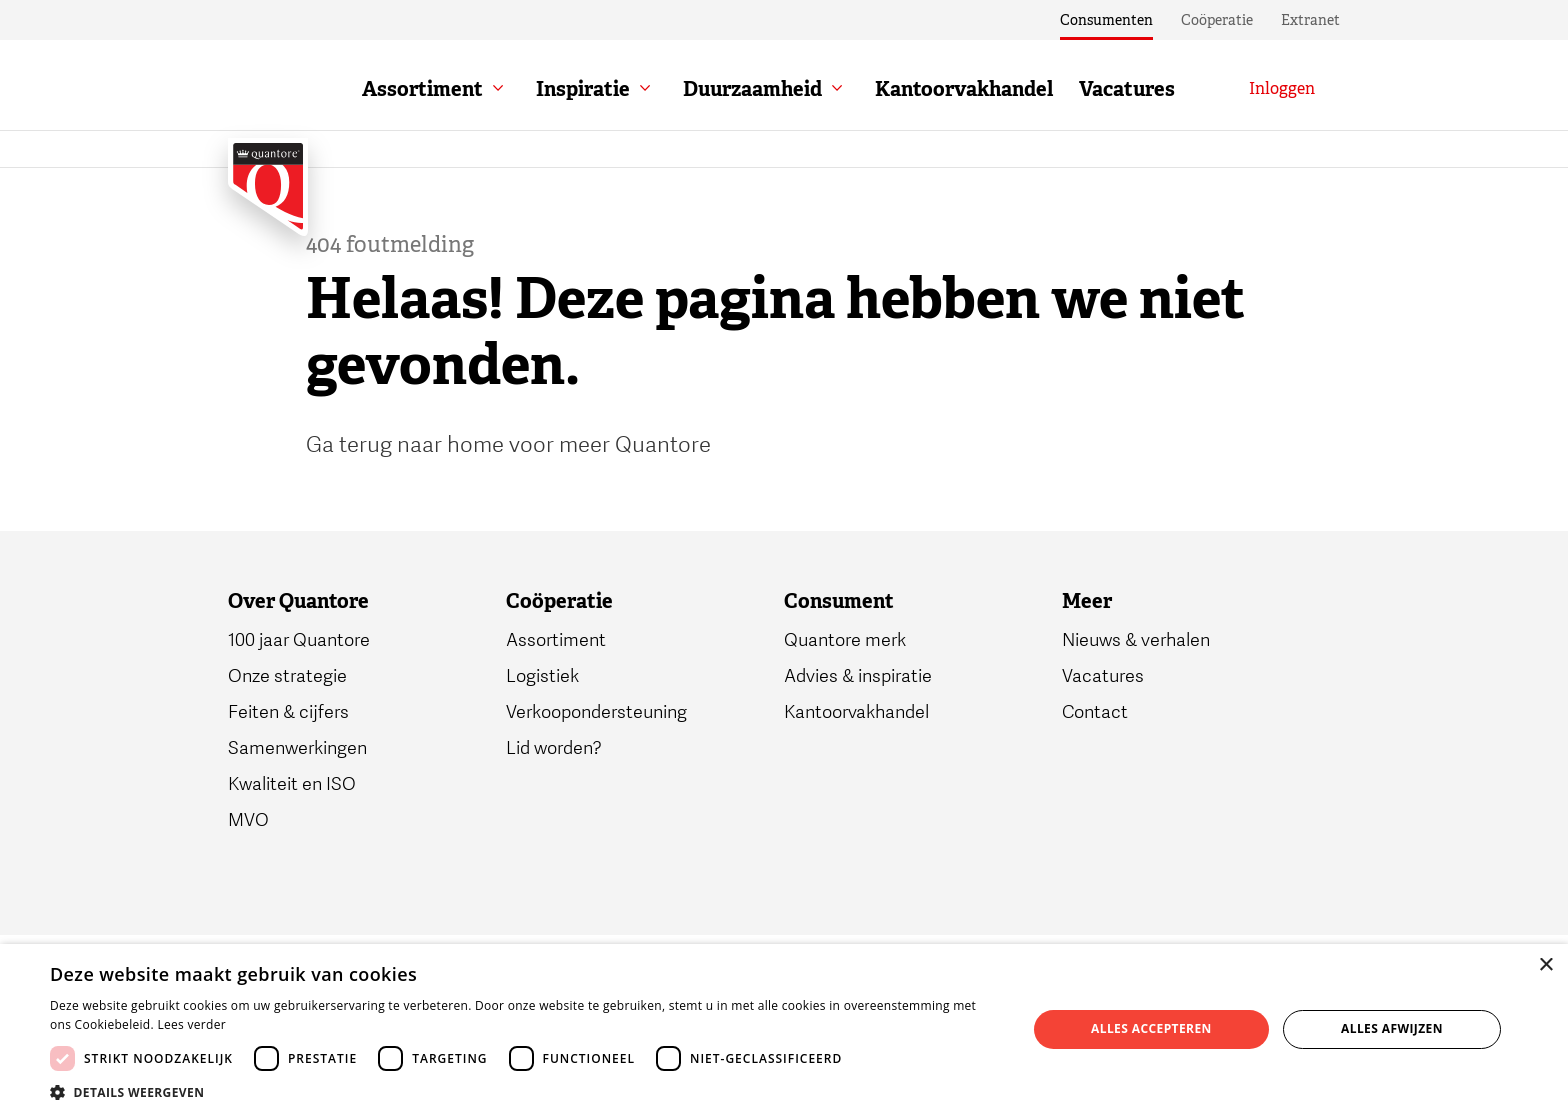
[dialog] (784, 1029)
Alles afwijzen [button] (1392, 1028)
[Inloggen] (1282, 89)
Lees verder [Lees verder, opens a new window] (191, 1024)
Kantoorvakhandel (964, 89)
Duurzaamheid (752, 89)
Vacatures (1127, 89)
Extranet (1310, 20)
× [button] (1545, 965)
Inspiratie (583, 89)
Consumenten (1106, 20)
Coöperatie (1217, 20)
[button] (524, 1091)
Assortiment (422, 89)
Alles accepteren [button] (1151, 1028)
